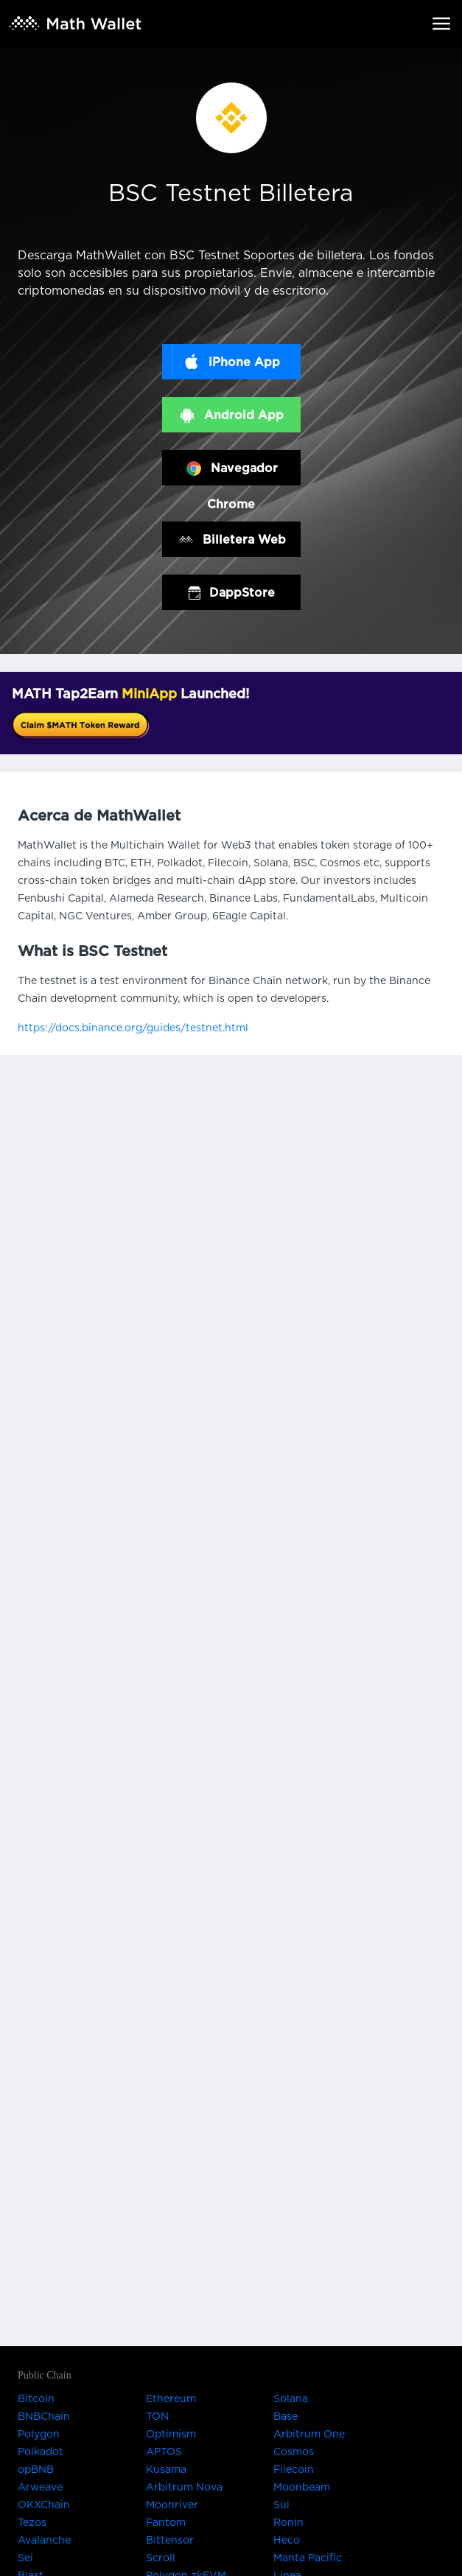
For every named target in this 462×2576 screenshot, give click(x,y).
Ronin (288, 2523)
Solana (290, 2399)
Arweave (40, 2487)
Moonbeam (301, 2487)
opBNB (36, 2470)
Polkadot (40, 2452)
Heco (286, 2540)
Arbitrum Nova (184, 2487)
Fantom (166, 2523)
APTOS (164, 2452)
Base (285, 2417)
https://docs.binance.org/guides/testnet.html (133, 1028)
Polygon (39, 2434)
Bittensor (170, 2540)
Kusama (166, 2470)
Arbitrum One (309, 2434)
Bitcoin (36, 2399)
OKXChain (44, 2505)
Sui (281, 2505)
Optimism (171, 2434)
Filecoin (293, 2470)
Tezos (32, 2523)
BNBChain (44, 2417)
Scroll (160, 2558)
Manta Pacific (307, 2558)
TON (157, 2417)
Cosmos (293, 2452)
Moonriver (172, 2505)
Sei (25, 2558)
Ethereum (171, 2399)
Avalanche (44, 2540)
